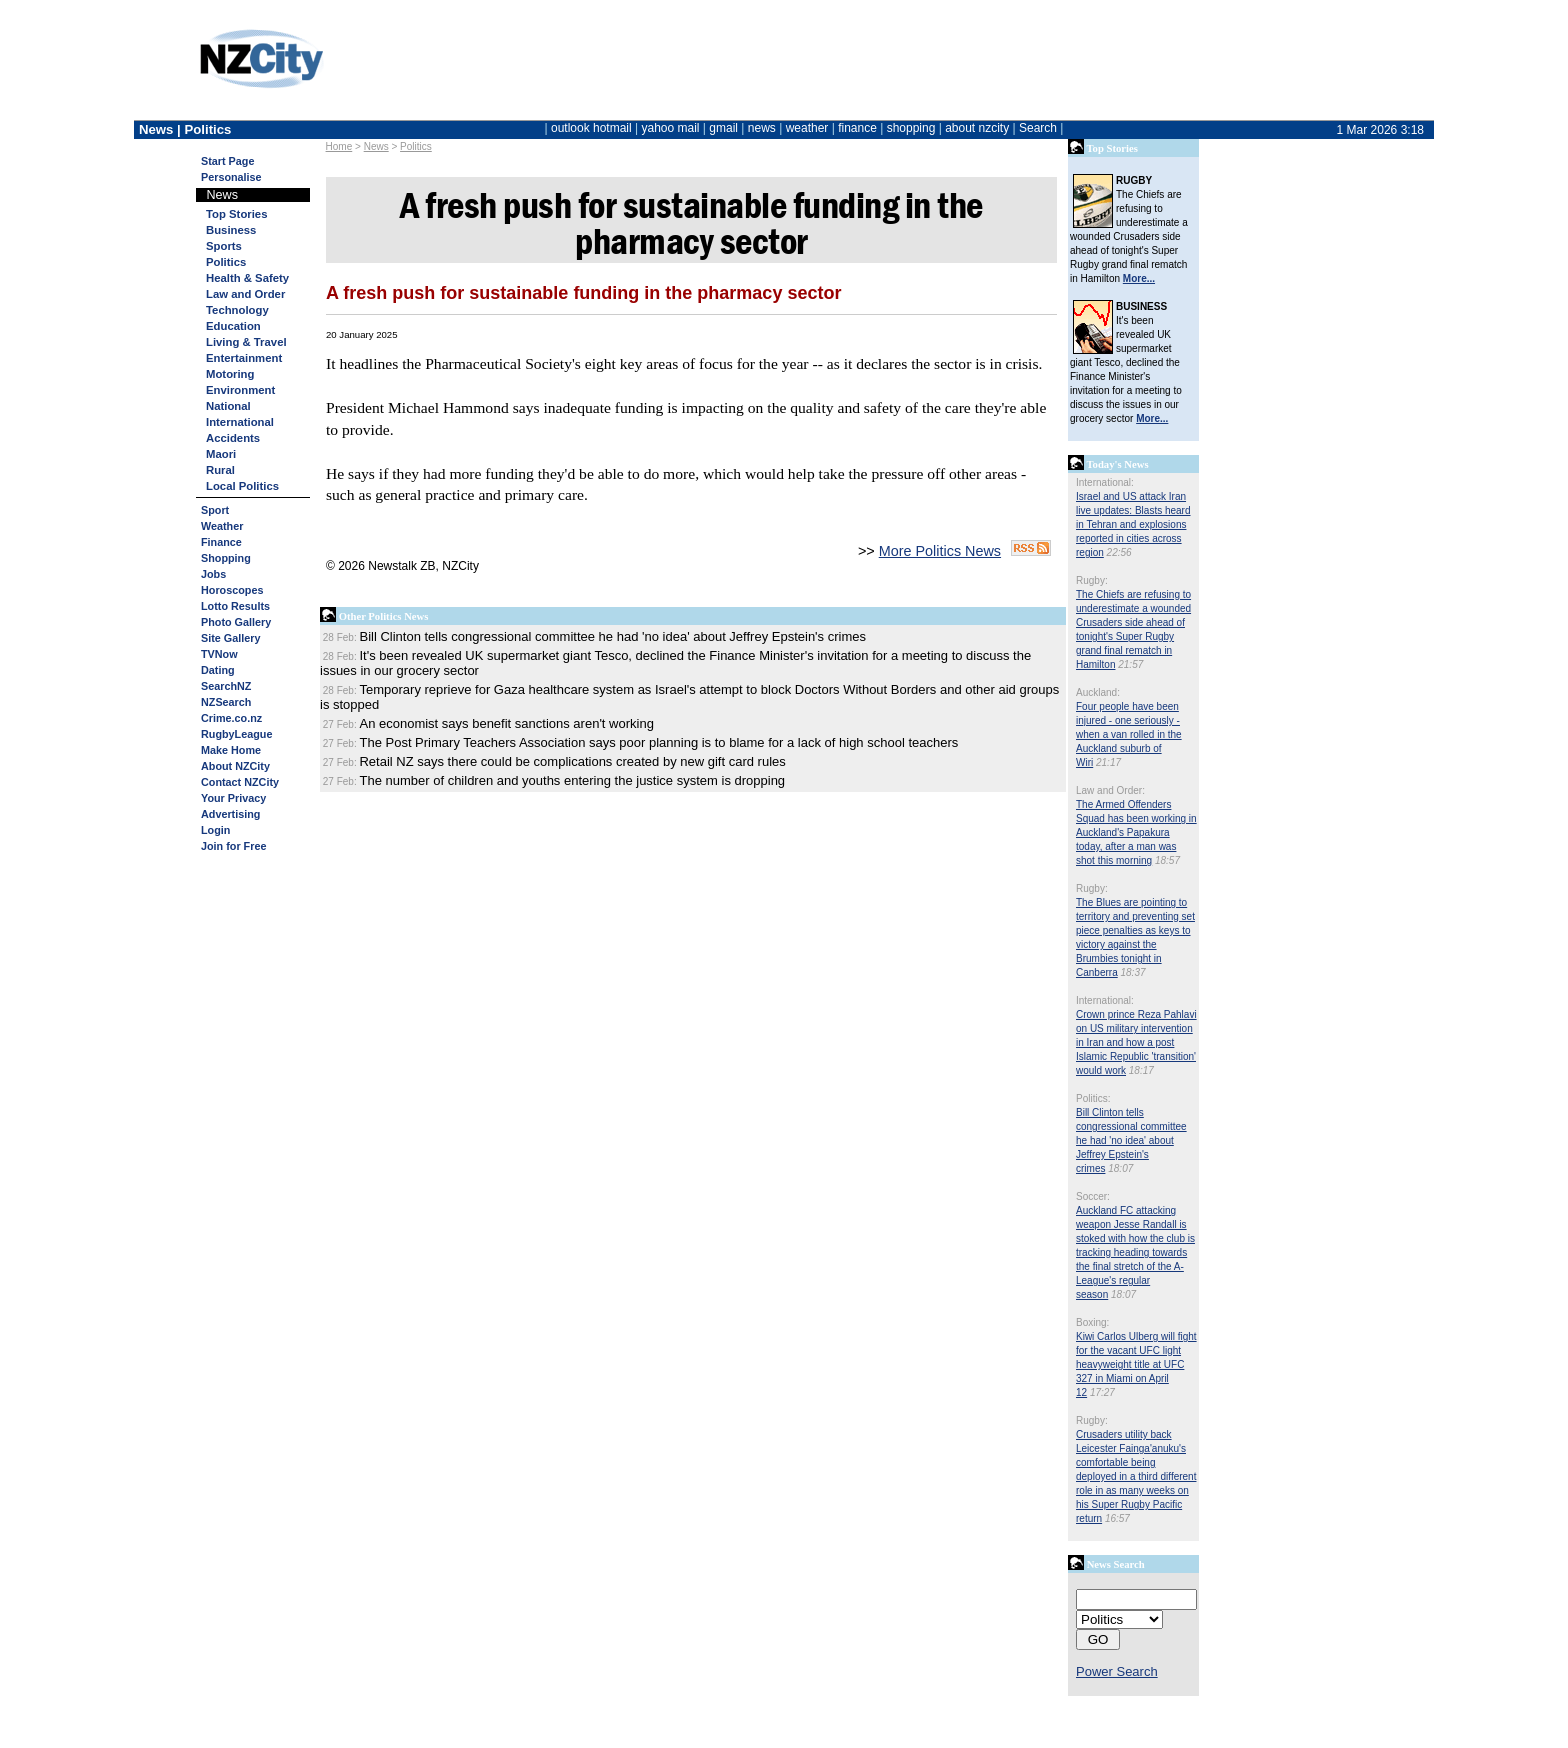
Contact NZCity (240, 782)
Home (339, 146)
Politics (416, 146)
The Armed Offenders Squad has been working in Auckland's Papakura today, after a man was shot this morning (1136, 832)
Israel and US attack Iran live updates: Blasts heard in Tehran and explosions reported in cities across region (1133, 524)
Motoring (230, 374)
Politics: (1093, 1098)
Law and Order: (1110, 790)
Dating (218, 670)
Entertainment (244, 358)
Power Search (1117, 1671)
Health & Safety (247, 278)
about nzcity (977, 128)
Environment (240, 390)
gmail (723, 128)
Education (233, 326)
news (762, 128)
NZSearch (226, 702)
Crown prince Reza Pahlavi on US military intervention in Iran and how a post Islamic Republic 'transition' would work (1136, 1042)
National (228, 406)
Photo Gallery (236, 622)
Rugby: (1092, 580)
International (240, 422)
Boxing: (1092, 1322)
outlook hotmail (591, 128)
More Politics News (940, 551)
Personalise (231, 177)
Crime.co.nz (231, 718)
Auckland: (1098, 692)
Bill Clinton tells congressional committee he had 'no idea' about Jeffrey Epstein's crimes (1131, 1140)
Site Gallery (230, 638)
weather (807, 128)
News (376, 146)
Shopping (226, 558)
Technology (237, 310)
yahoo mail (671, 128)
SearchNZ (226, 686)
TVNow (219, 654)
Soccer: (1093, 1196)
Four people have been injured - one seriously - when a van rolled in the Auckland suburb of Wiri (1129, 734)
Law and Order (245, 294)
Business (231, 230)
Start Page (227, 161)
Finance (221, 542)
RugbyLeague (236, 734)
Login (215, 830)
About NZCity (235, 766)
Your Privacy (233, 798)
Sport (215, 510)
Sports (224, 246)
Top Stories (236, 214)
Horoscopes (232, 590)
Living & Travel (246, 342)
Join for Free (233, 846)
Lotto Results (235, 606)
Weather (222, 526)
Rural (220, 470)
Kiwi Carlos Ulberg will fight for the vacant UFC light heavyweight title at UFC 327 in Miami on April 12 (1136, 1364)
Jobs (213, 574)
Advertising (230, 814)
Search (1038, 128)
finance (857, 128)
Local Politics (242, 486)
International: (1105, 482)
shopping (911, 128)
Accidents (233, 438)
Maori (221, 454)
